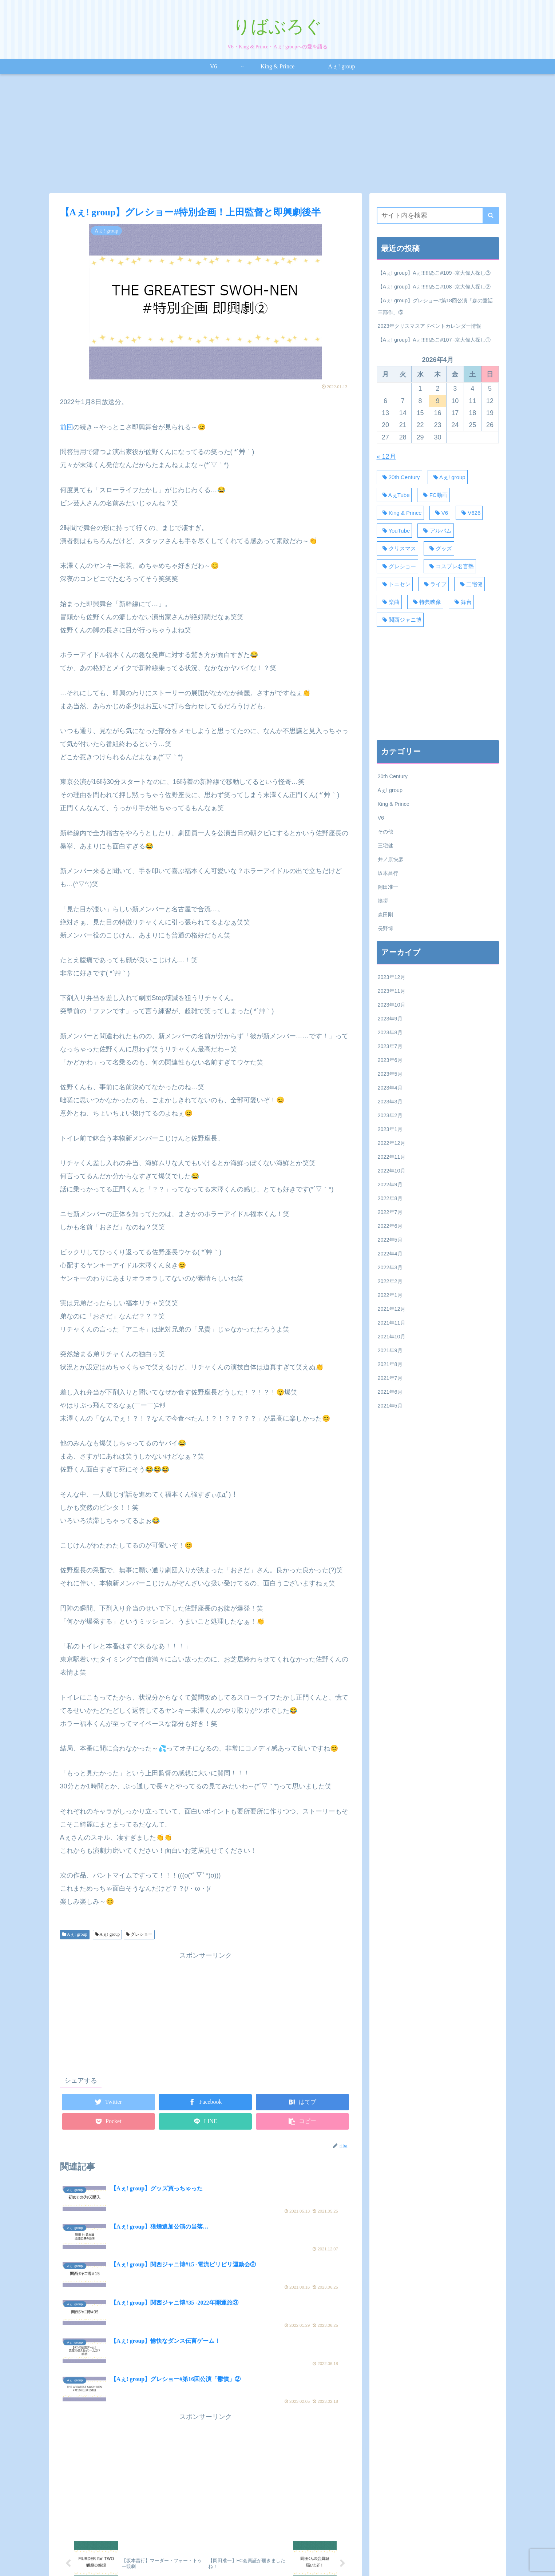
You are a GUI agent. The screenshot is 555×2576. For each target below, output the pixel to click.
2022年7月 (390, 1212)
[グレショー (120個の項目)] (397, 566)
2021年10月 (391, 1336)
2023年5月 (390, 1074)
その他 (385, 832)
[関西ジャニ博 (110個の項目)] (400, 620)
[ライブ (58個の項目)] (433, 584)
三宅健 (385, 845)
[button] (491, 215)
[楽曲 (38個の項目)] (389, 602)
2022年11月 (391, 1157)
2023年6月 (390, 1060)
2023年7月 (390, 1046)
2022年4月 (390, 1254)
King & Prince (393, 804)
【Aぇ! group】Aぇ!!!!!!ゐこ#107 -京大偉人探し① (434, 340)
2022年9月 (390, 1184)
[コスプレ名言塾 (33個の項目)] (450, 566)
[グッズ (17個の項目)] (439, 548)
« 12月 (386, 456)
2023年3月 (390, 1101)
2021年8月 (390, 1364)
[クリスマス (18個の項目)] (397, 548)
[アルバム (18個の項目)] (435, 530)
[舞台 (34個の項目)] (461, 602)
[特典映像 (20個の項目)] (425, 602)
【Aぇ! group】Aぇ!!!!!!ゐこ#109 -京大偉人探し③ (434, 273)
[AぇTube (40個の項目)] (394, 495)
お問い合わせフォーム (347, 2553)
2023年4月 (390, 1088)
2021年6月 (390, 1392)
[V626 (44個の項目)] (469, 513)
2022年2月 (390, 1281)
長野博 (385, 928)
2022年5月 (390, 1240)
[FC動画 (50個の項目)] (433, 495)
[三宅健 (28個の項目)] (469, 584)
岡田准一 (388, 887)
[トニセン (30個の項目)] (395, 584)
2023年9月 (390, 1019)
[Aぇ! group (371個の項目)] (448, 477)
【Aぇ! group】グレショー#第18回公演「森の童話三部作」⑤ (435, 306)
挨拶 (383, 901)
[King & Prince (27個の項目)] (400, 513)
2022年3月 (390, 1267)
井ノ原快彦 (390, 859)
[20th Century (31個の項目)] (399, 477)
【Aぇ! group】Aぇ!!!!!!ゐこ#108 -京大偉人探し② (434, 287)
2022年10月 (391, 1171)
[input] (438, 215)
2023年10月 (391, 1005)
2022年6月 (390, 1226)
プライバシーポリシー (289, 2553)
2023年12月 (391, 977)
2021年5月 (390, 1406)
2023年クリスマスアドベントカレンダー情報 (429, 326)
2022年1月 (390, 1295)
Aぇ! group (74, 1934)
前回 (66, 427)
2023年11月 (391, 991)
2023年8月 (390, 1032)
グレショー (139, 1934)
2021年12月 (391, 1309)
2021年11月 (391, 1323)
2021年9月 (390, 1350)
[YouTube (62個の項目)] (394, 530)
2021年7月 (390, 1378)
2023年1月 (390, 1129)
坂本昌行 (388, 873)
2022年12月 (391, 1143)
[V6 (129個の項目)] (440, 513)
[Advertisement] (277, 133)
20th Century (393, 776)
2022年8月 (390, 1198)
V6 (381, 818)
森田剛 (385, 914)
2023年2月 (390, 1115)
